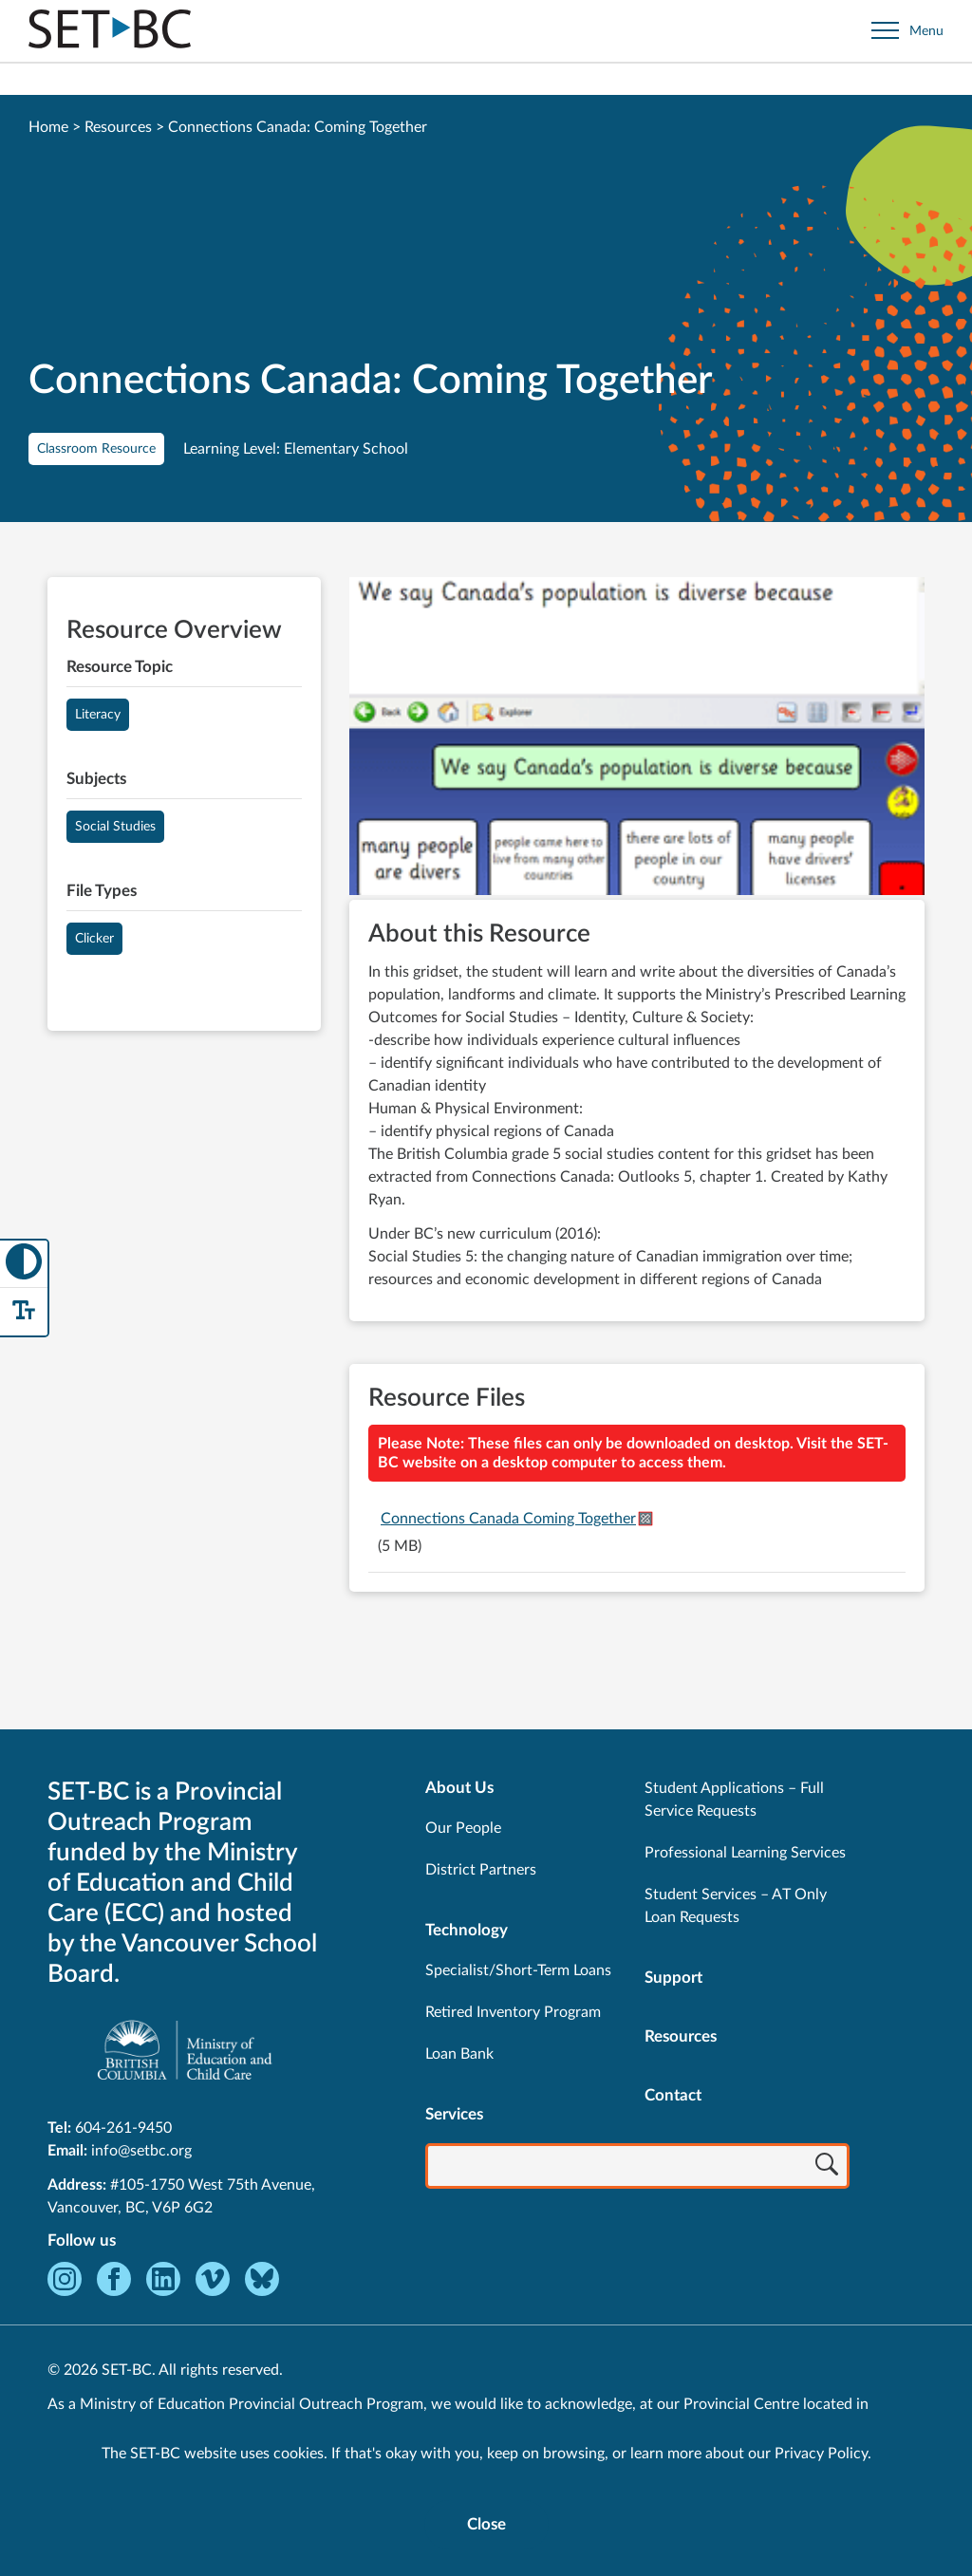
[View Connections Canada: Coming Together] (637, 738)
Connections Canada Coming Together (508, 1518)
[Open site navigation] (907, 30)
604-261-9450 (123, 2128)
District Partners (480, 1869)
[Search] (827, 2168)
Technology (466, 1930)
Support (673, 1977)
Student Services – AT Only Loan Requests (736, 1906)
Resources (118, 127)
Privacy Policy (821, 2453)
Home (48, 127)
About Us (459, 1788)
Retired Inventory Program (513, 2012)
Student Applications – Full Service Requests (734, 1800)
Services (454, 2114)
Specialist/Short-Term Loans (518, 1970)
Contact (673, 2095)
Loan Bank (459, 2054)
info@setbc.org (141, 2150)
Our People (463, 1828)
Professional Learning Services (745, 1852)
